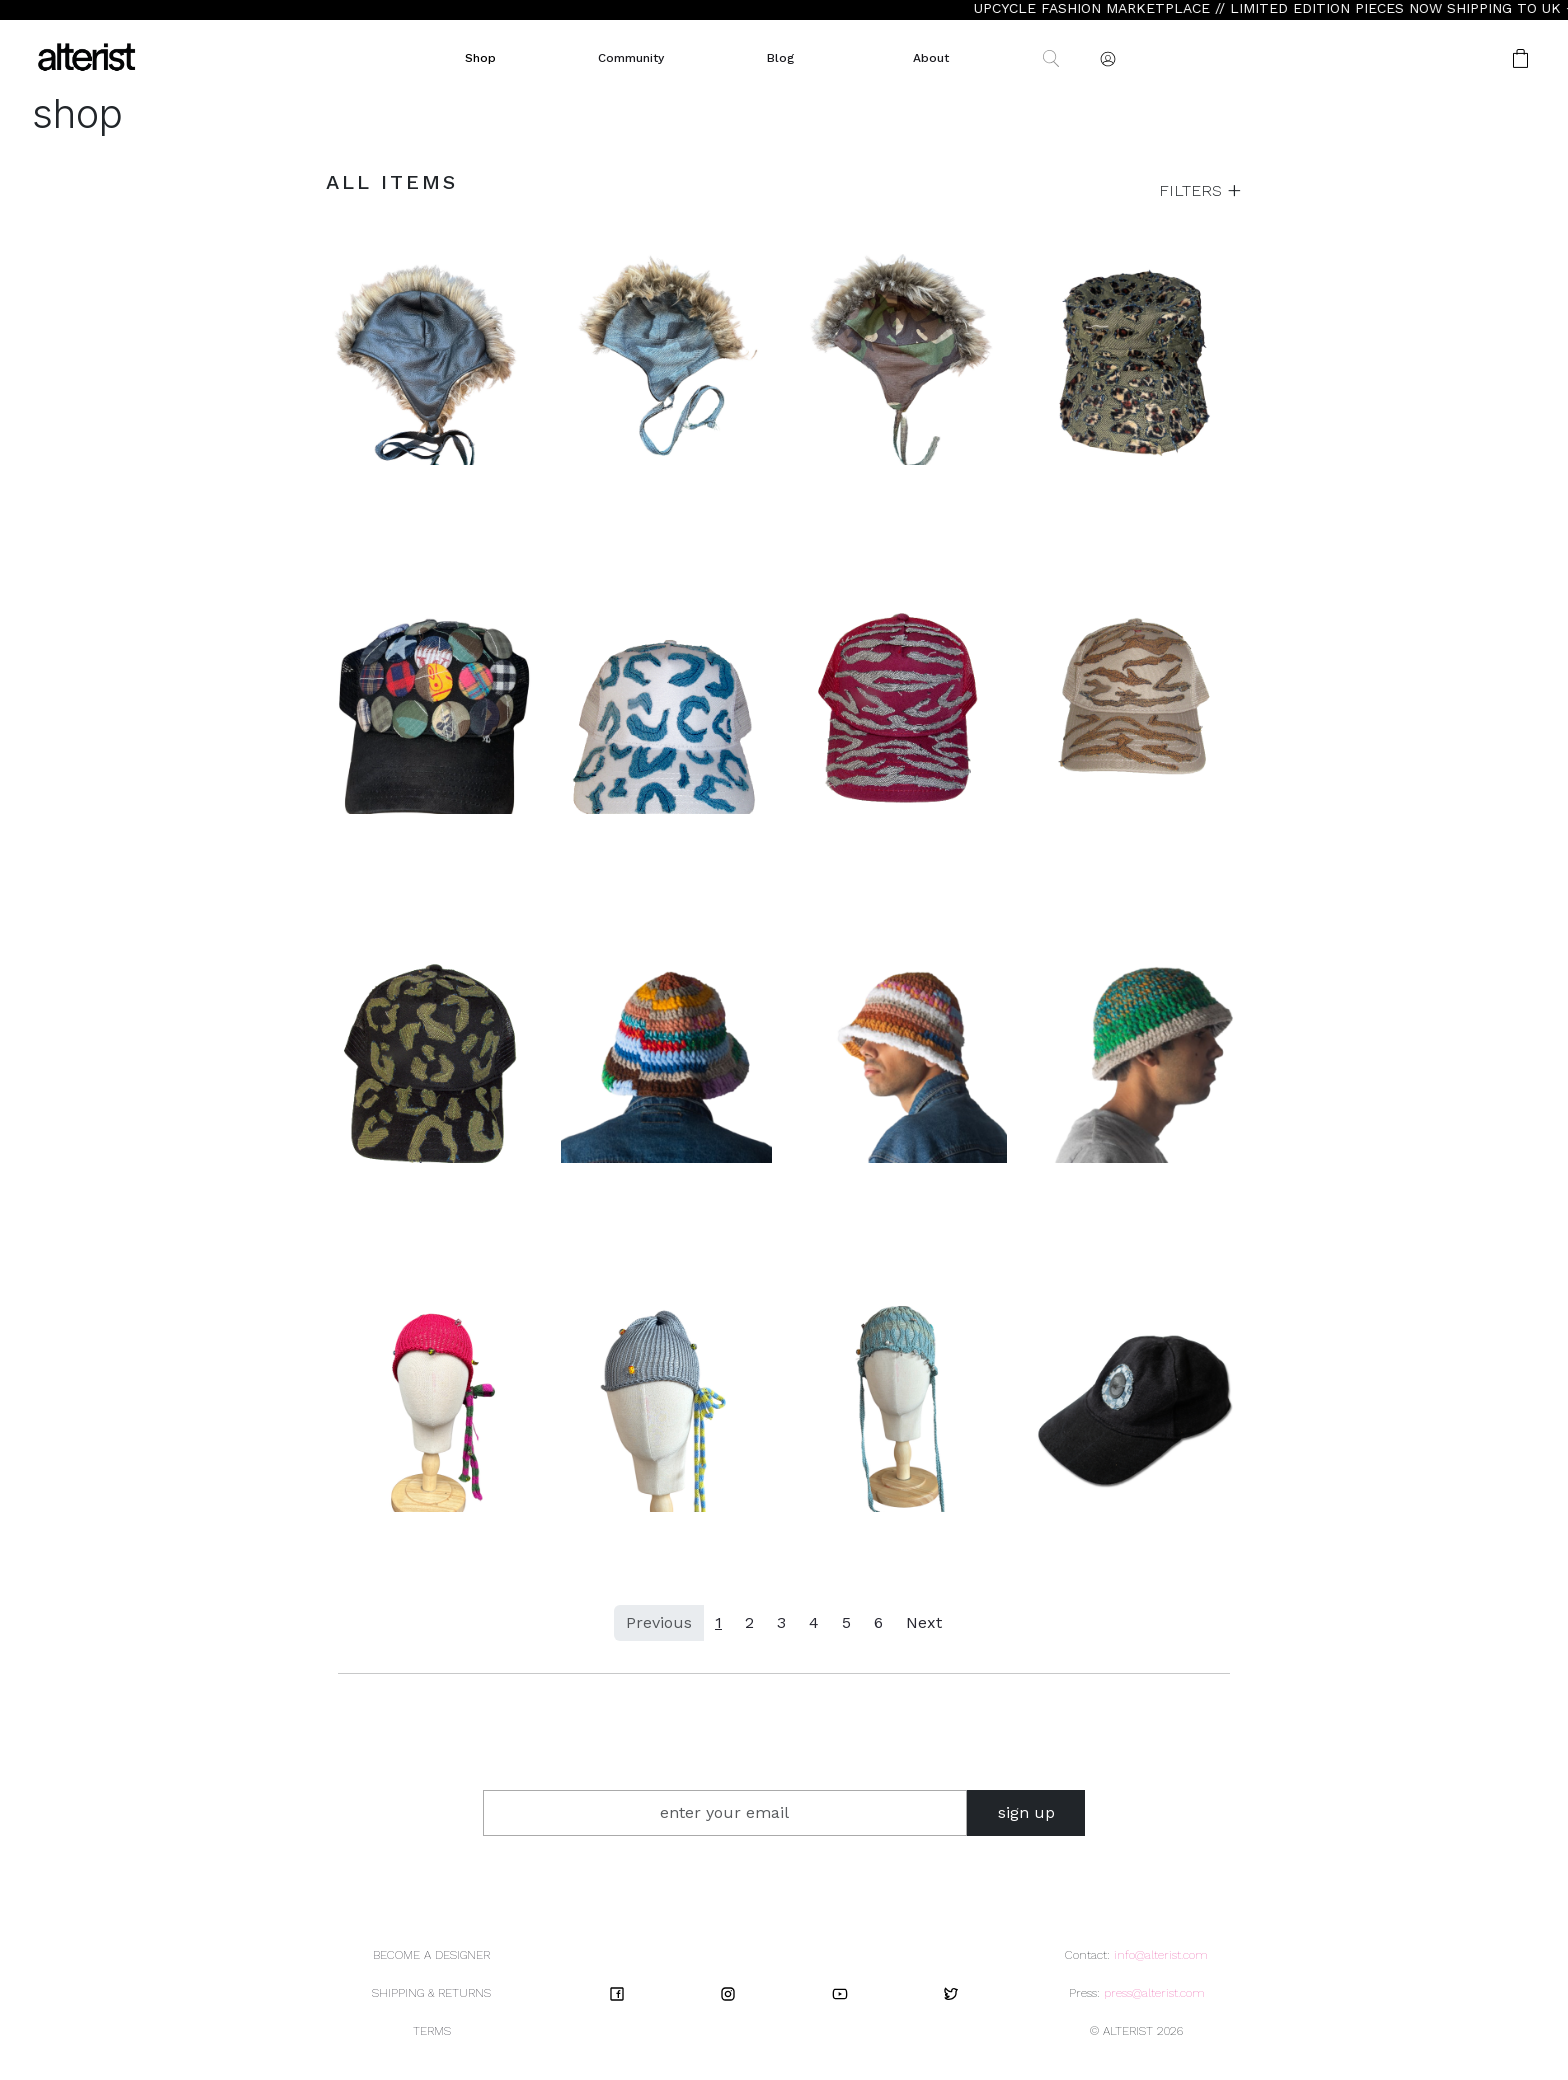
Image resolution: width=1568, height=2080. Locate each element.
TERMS (432, 2031)
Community (631, 58)
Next (924, 1622)
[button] (1457, 58)
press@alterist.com (1154, 1993)
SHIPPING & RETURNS (431, 1993)
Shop (480, 58)
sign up (1026, 1812)
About (931, 58)
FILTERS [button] (1193, 190)
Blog (780, 58)
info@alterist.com (1161, 1955)
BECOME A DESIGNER (431, 1955)
